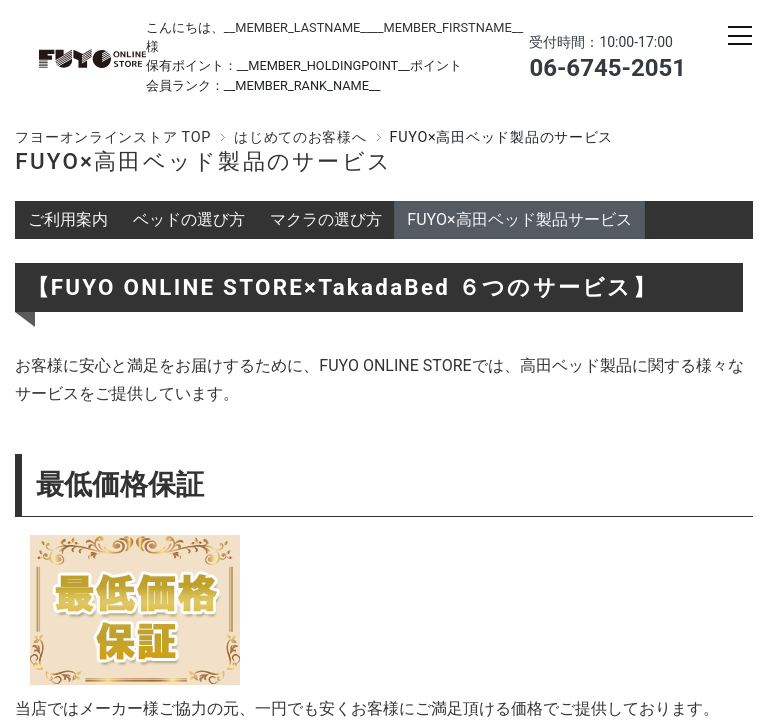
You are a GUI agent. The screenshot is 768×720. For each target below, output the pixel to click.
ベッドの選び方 (189, 219)
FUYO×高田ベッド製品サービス (519, 219)
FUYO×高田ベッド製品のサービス (203, 161)
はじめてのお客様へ (300, 137)
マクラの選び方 (326, 219)
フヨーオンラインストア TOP (113, 137)
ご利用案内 (68, 219)
